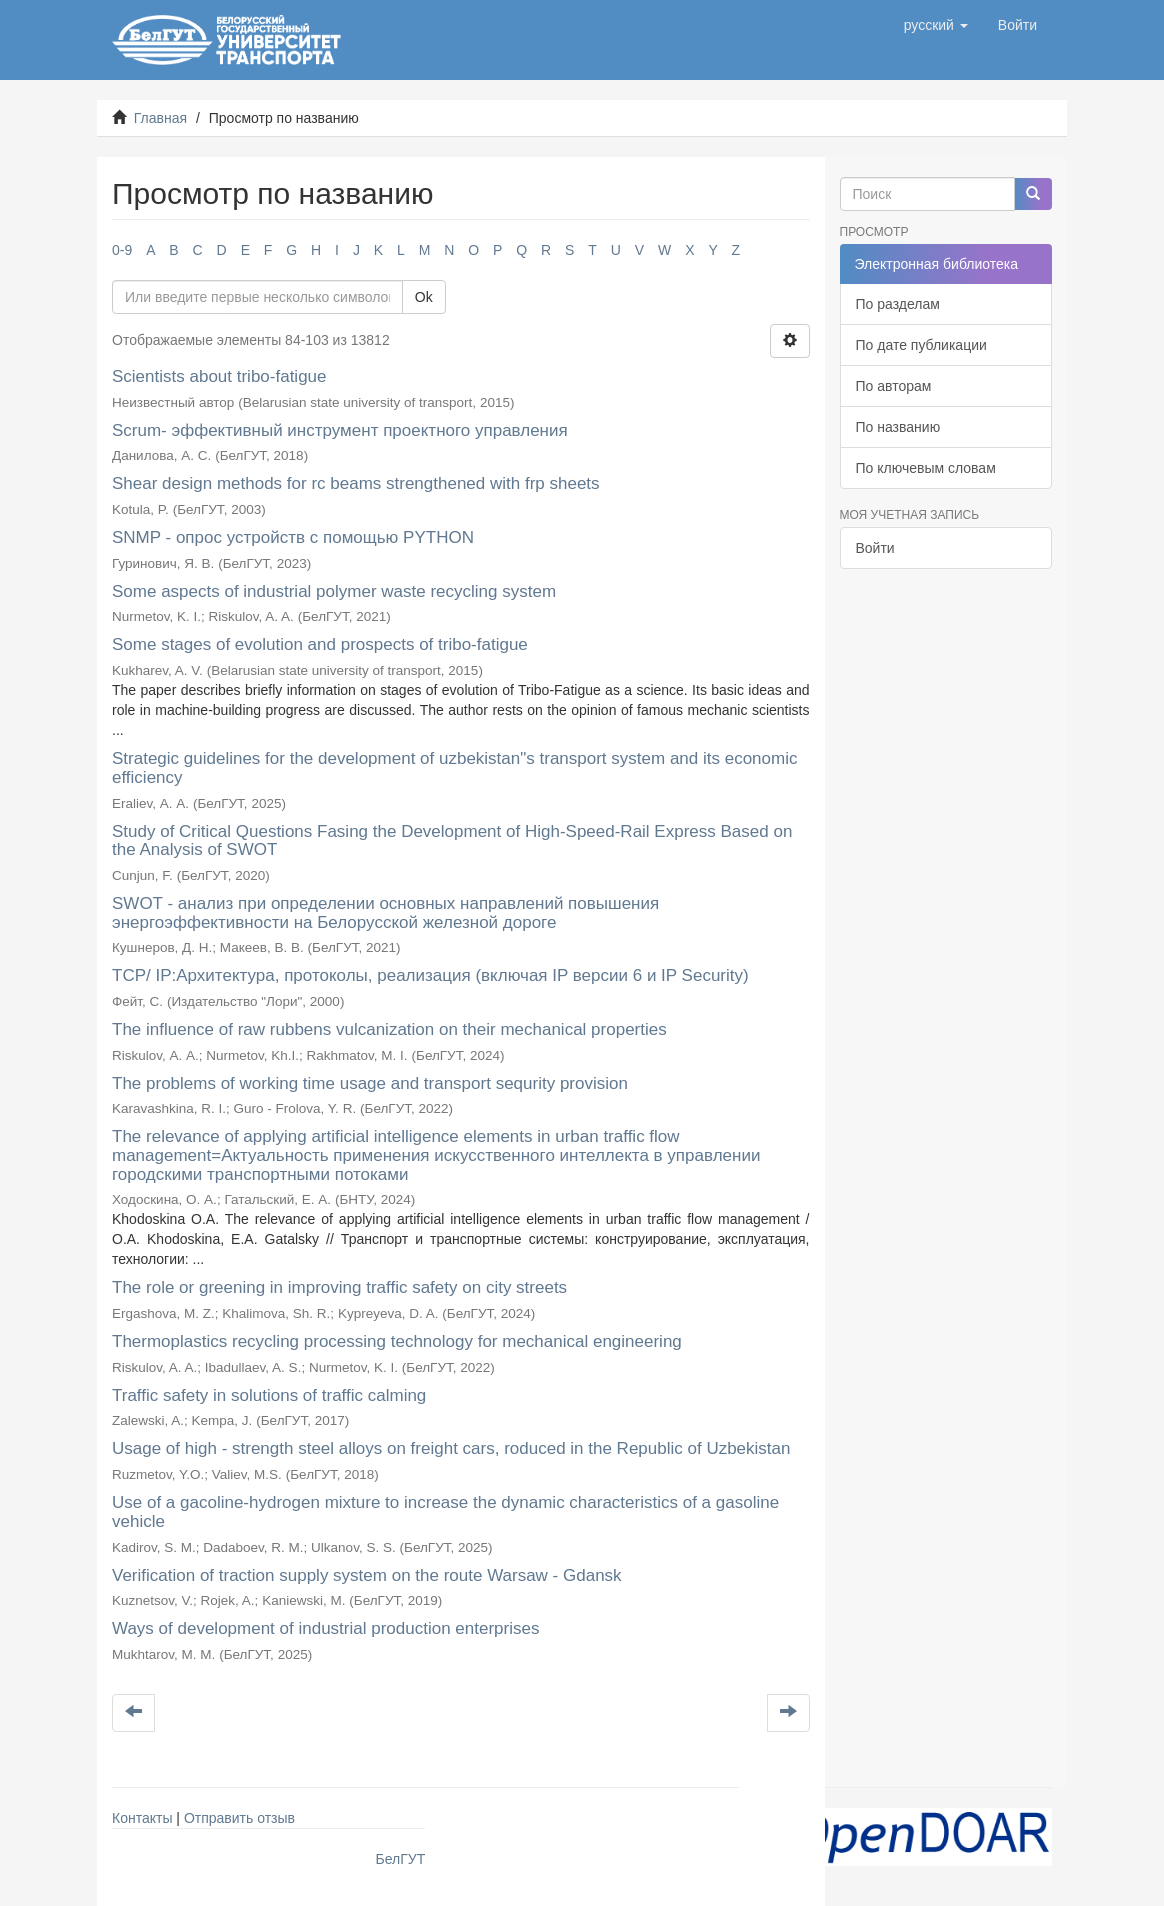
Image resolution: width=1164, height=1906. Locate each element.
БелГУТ (401, 1859)
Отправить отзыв (239, 1818)
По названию (898, 427)
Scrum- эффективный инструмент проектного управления (340, 430)
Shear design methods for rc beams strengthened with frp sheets (356, 483)
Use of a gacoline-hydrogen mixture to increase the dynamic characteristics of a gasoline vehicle (445, 1512)
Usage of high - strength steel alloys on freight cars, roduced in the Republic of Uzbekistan (451, 1448)
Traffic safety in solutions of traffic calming (269, 1395)
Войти (875, 548)
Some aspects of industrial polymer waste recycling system (334, 591)
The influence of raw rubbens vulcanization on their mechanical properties (389, 1029)
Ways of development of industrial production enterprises (325, 1628)
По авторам (894, 386)
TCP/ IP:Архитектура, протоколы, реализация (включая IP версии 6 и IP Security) (430, 975)
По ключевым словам (926, 468)
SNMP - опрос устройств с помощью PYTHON (293, 537)
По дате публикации (921, 345)
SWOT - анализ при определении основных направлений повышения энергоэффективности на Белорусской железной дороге (385, 913)
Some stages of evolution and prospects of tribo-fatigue (320, 644)
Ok (424, 297)
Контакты (142, 1818)
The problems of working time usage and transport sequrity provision (370, 1083)
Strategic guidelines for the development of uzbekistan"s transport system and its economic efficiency (454, 768)
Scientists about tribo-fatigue (219, 376)
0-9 (122, 250)
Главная (160, 118)
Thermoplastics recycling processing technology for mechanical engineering (397, 1341)
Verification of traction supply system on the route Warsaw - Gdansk (367, 1575)
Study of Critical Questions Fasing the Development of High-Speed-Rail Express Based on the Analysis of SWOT (452, 841)
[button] (936, 25)
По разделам (898, 304)
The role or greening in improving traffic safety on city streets (339, 1287)
